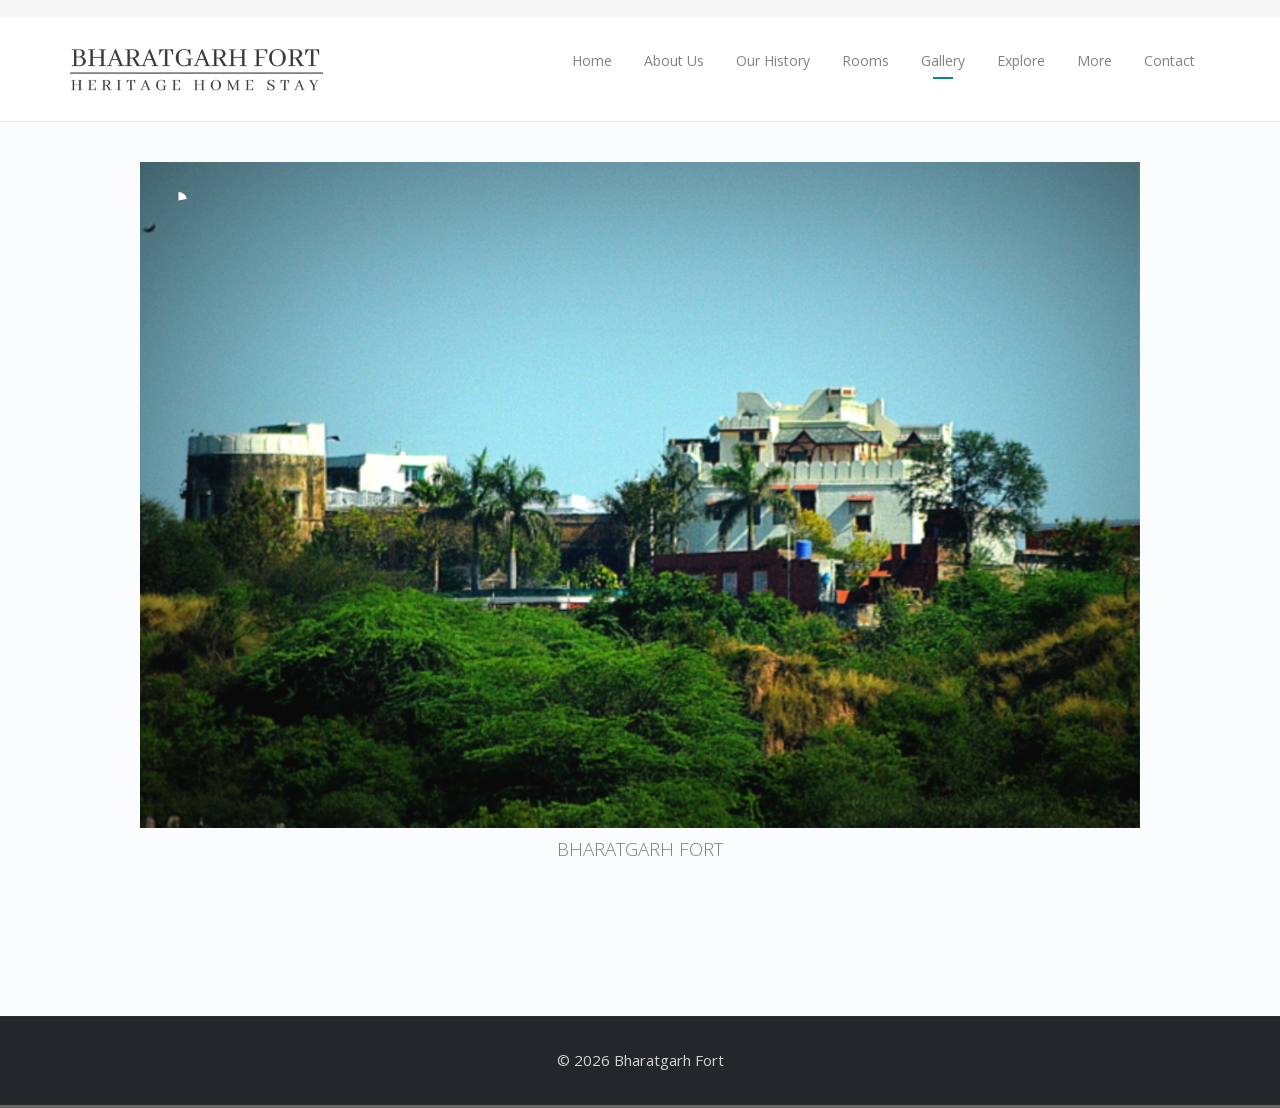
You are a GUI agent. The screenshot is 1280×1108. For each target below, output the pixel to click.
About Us (674, 60)
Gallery (943, 60)
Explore (1021, 60)
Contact (1169, 60)
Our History (773, 60)
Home (592, 60)
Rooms (865, 60)
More (1094, 60)
